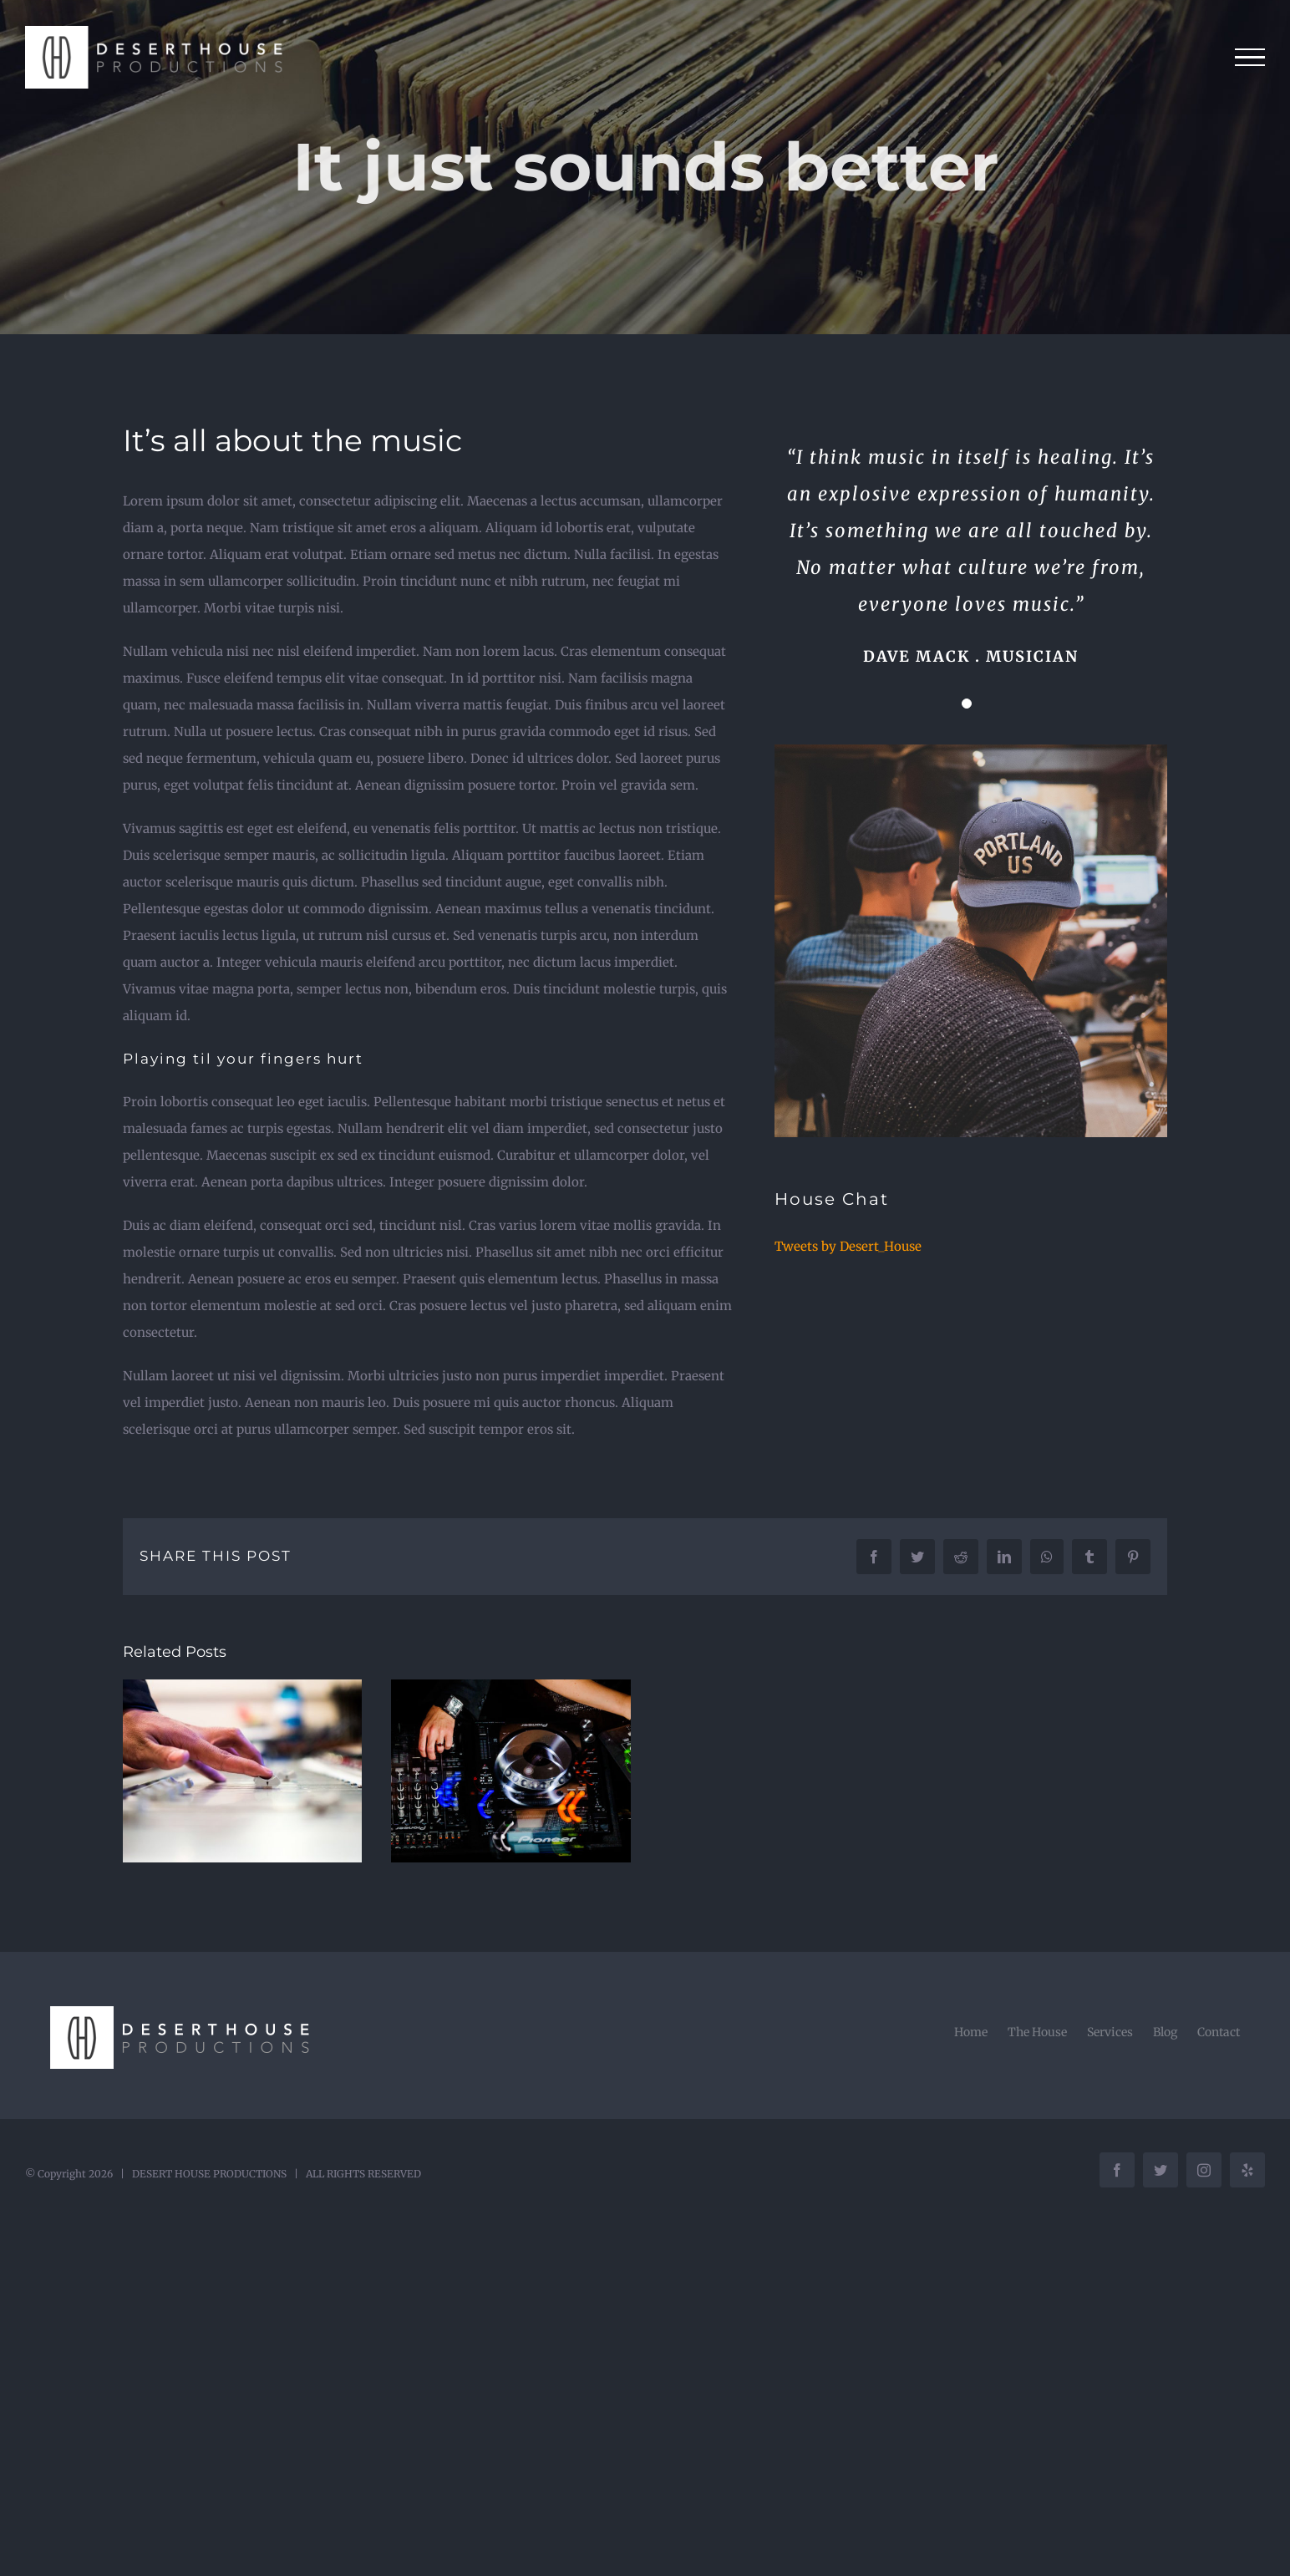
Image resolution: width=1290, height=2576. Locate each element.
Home (971, 2032)
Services (1110, 2032)
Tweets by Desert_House (848, 1246)
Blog (1165, 2032)
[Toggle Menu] (1250, 57)
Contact (1218, 2032)
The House (1037, 2032)
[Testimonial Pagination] (967, 704)
